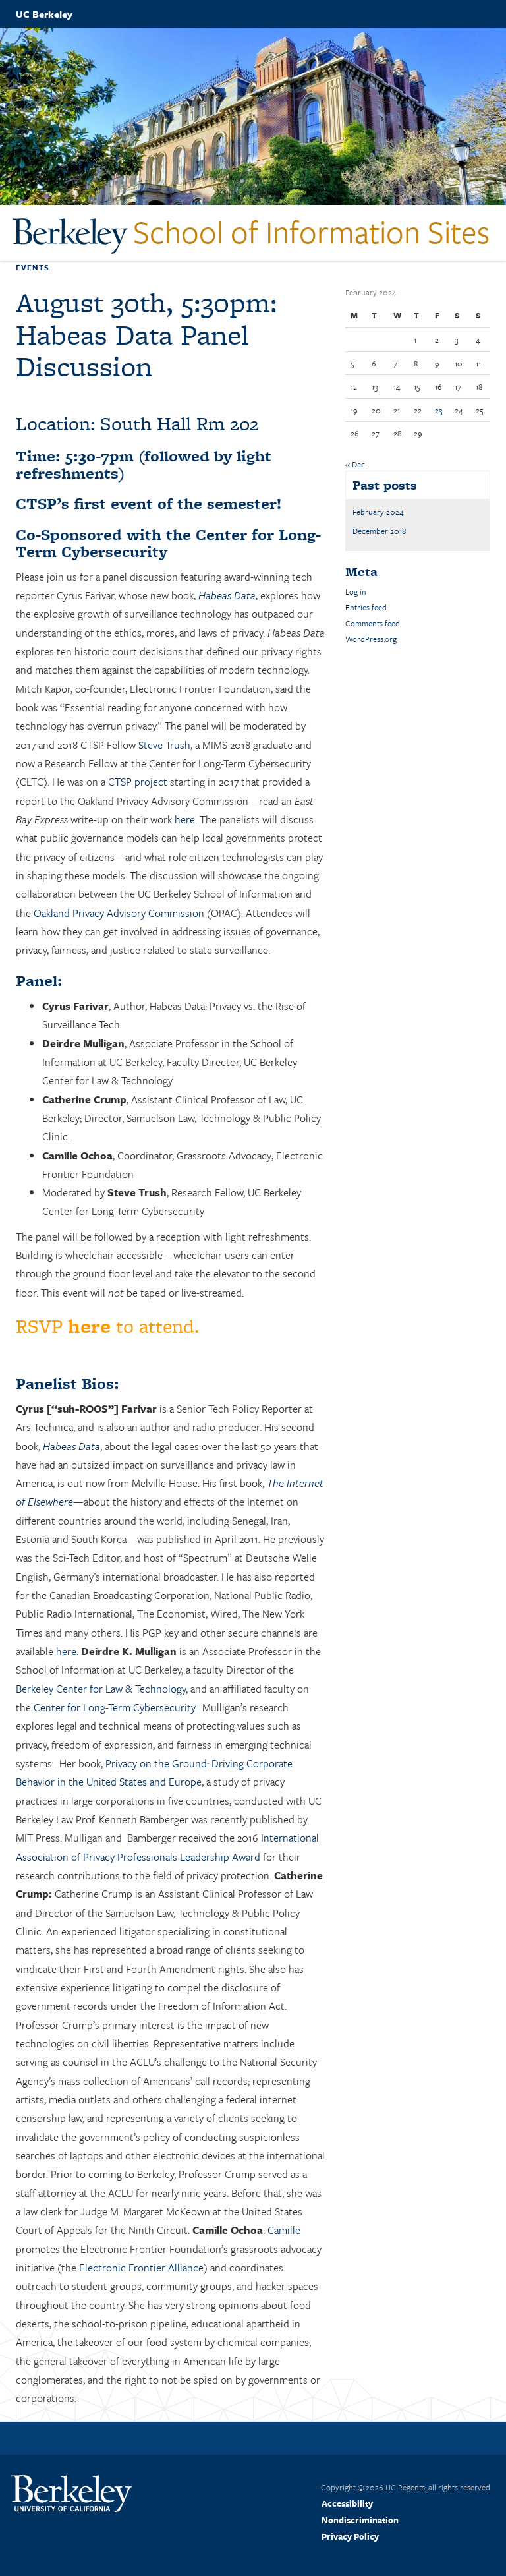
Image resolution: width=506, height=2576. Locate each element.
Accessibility (347, 2503)
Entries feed (366, 607)
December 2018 (379, 531)
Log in (355, 591)
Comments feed (372, 623)
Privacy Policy (350, 2536)
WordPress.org (371, 639)
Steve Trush (164, 745)
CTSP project (137, 782)
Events (32, 267)
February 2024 (378, 511)
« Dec (355, 464)
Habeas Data (227, 595)
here (185, 819)
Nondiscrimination (360, 2520)
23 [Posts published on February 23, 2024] (438, 410)
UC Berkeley (44, 14)
